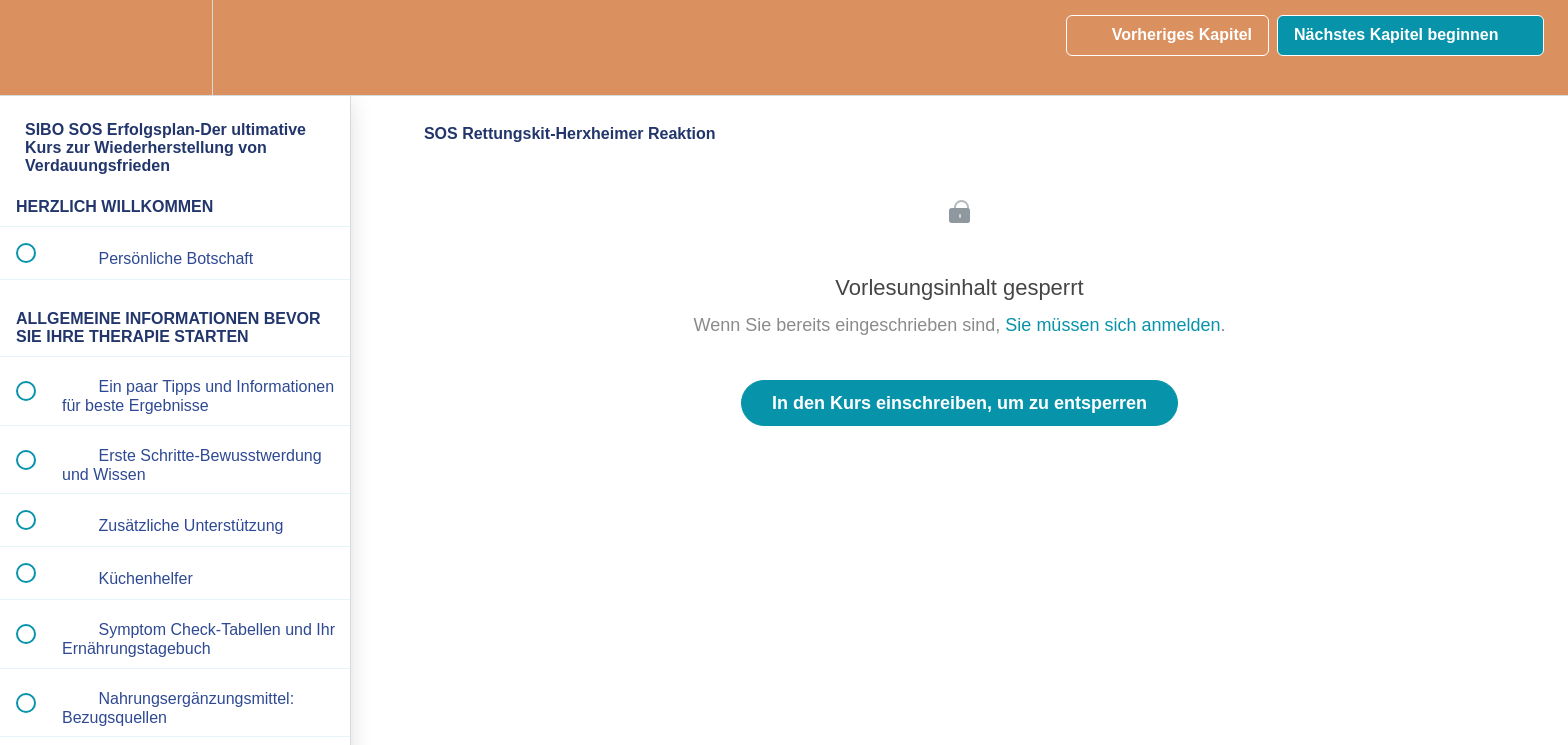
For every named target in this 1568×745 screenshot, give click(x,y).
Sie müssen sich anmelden (1112, 325)
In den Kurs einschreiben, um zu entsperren (959, 403)
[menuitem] (175, 47)
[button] (37, 47)
